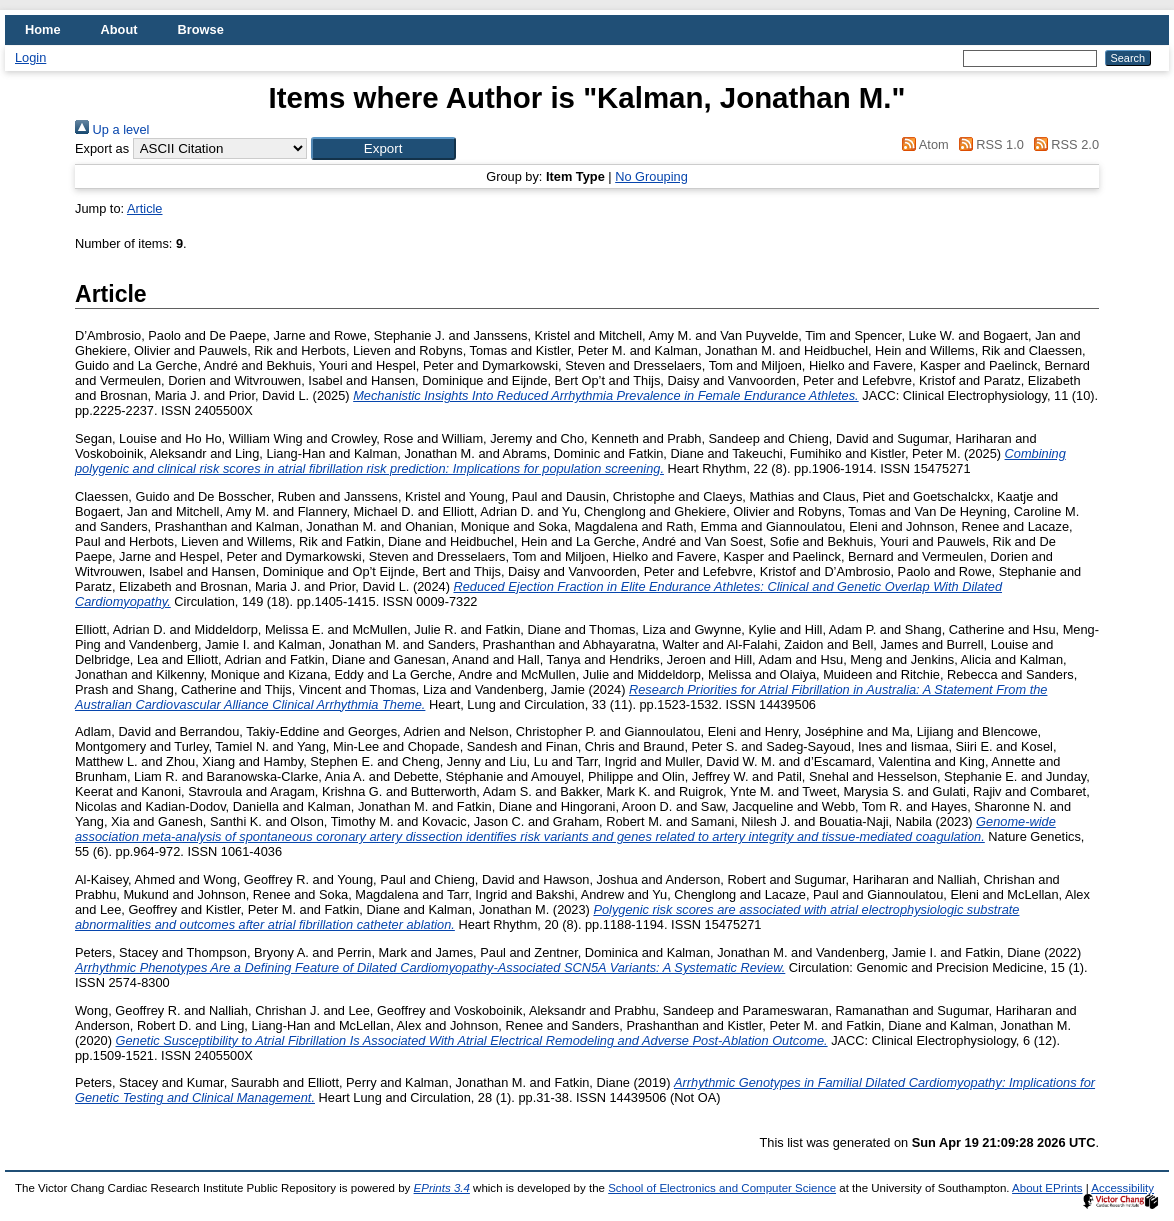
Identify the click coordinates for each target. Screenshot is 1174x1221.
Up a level (112, 129)
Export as (102, 148)
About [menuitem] (119, 29)
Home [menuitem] (43, 29)
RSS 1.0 (988, 144)
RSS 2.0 (1063, 144)
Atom (922, 144)
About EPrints (1047, 1188)
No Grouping (651, 176)
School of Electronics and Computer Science (722, 1188)
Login (30, 57)
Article (145, 208)
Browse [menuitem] (201, 29)
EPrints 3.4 (442, 1188)
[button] (383, 148)
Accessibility (1122, 1188)
